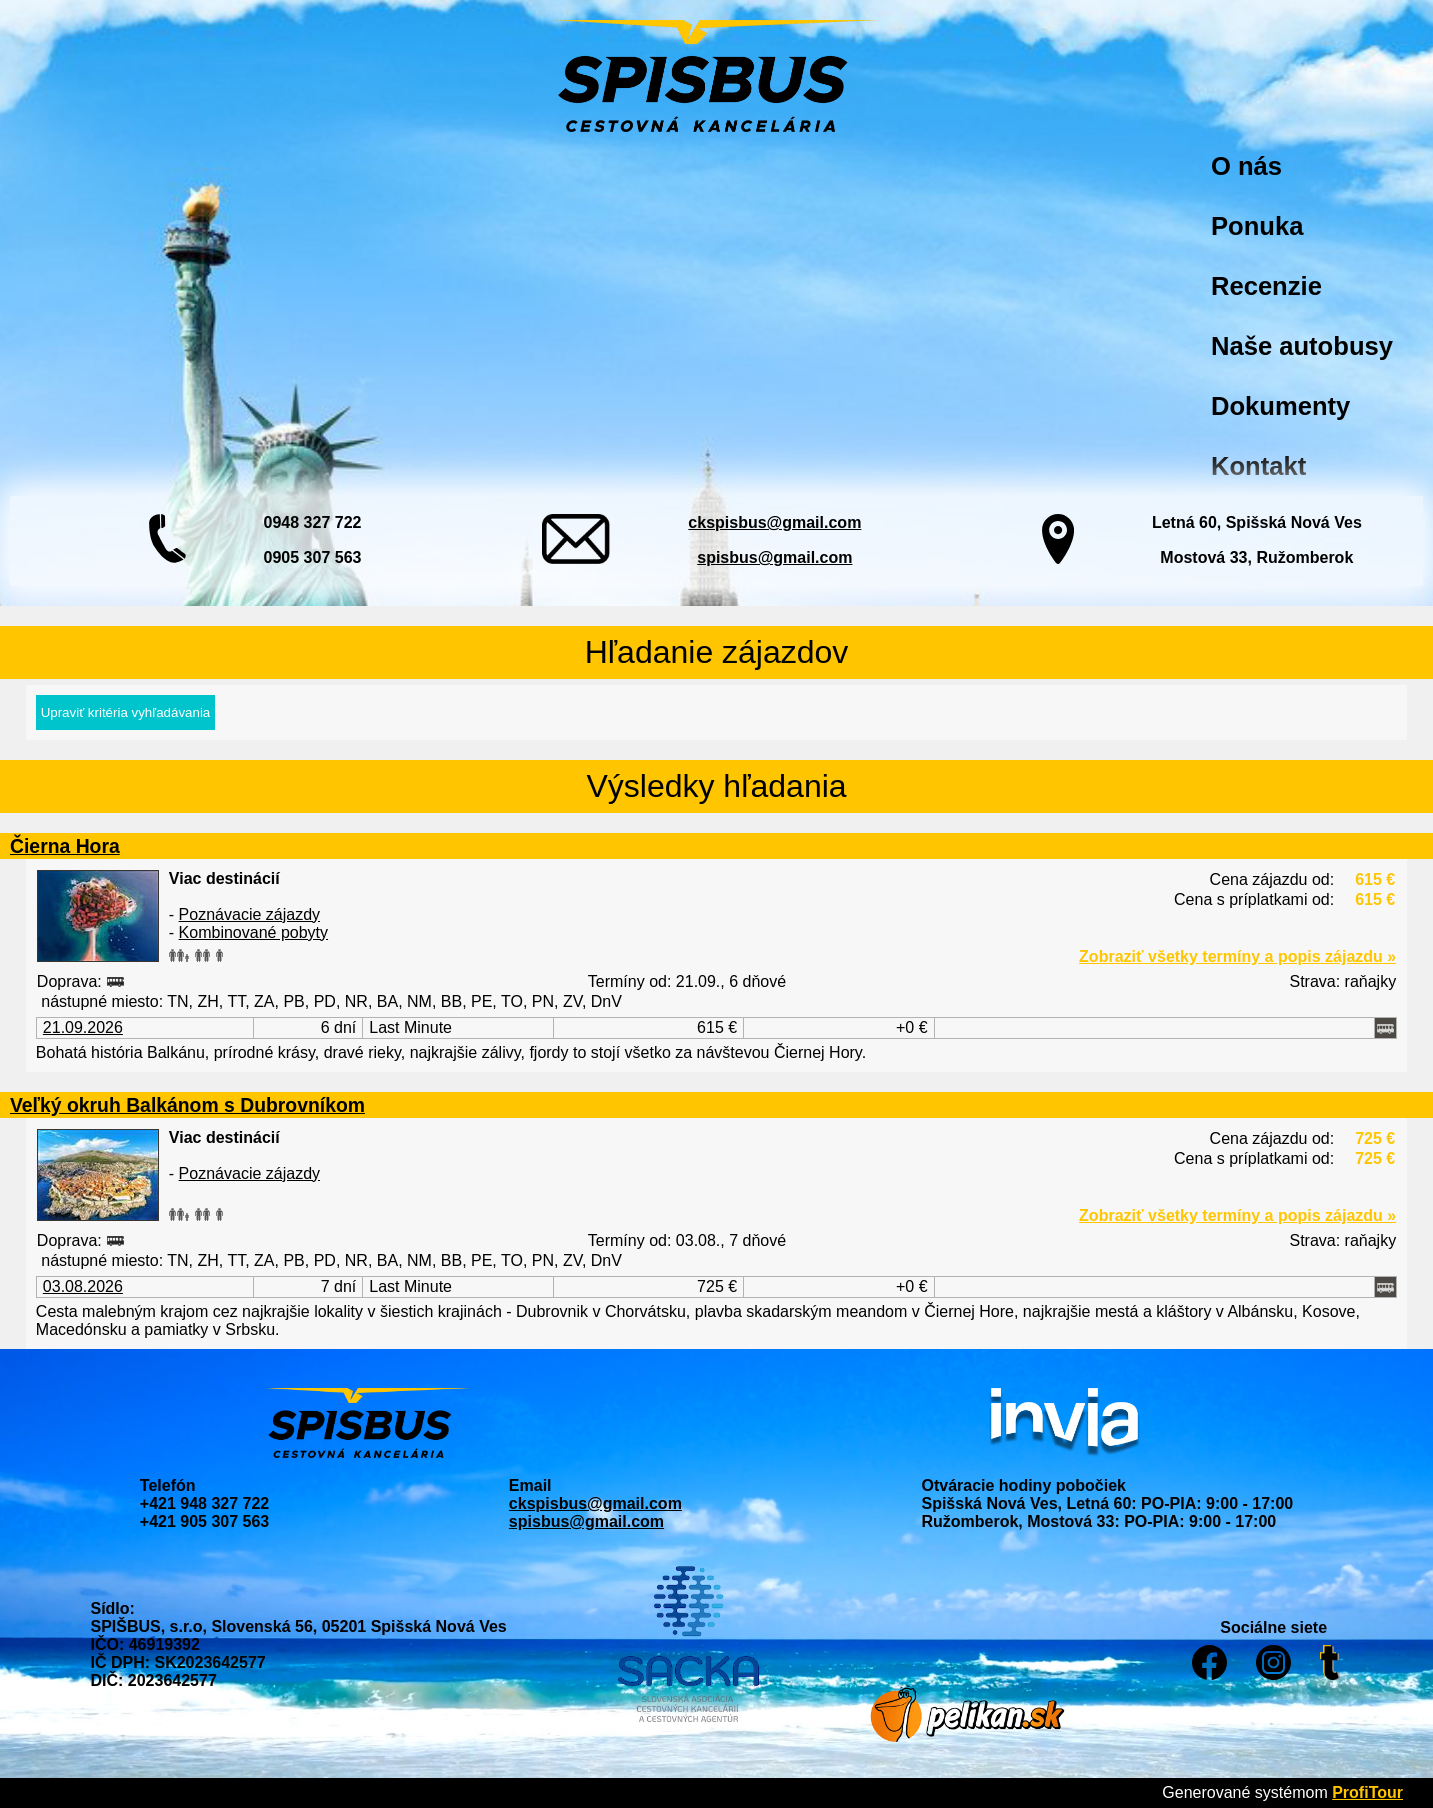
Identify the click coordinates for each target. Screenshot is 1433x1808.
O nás (1246, 166)
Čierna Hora (65, 846)
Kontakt (1258, 466)
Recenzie (1266, 286)
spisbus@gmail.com (774, 557)
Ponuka (1257, 226)
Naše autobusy (1302, 346)
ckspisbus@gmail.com (774, 522)
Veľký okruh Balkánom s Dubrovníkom (187, 1105)
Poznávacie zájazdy (249, 914)
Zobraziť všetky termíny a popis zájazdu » (1237, 956)
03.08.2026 (83, 1286)
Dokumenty (1280, 406)
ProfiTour (1367, 1792)
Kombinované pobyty (253, 932)
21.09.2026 (83, 1027)
